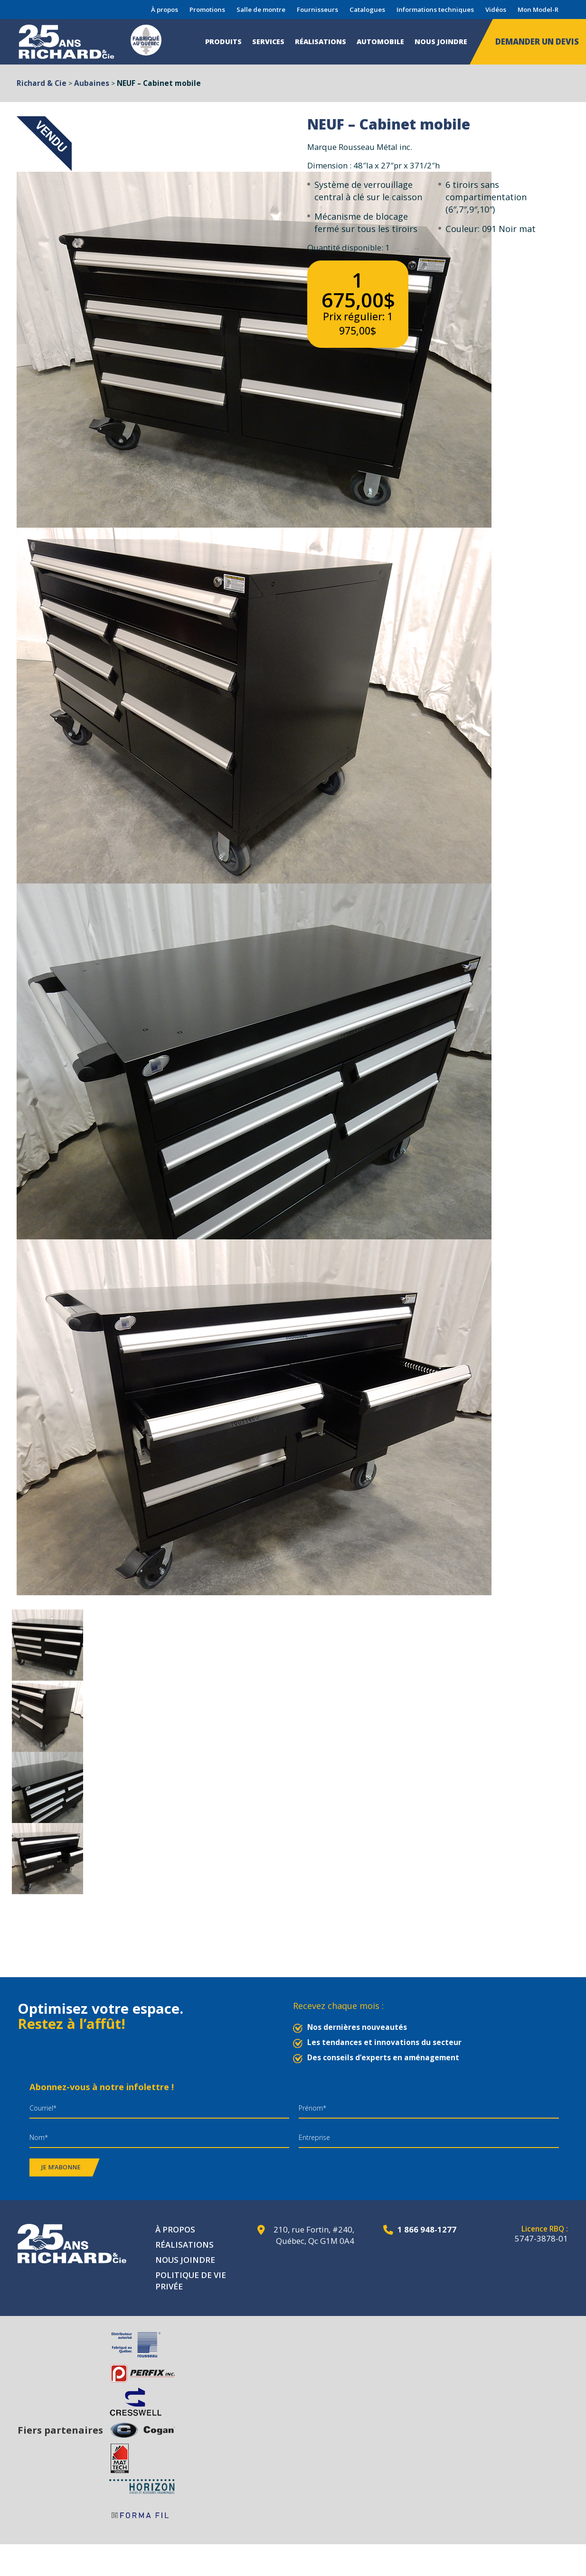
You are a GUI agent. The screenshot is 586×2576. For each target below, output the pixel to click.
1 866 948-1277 (426, 2229)
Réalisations (320, 41)
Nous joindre (441, 41)
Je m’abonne (61, 2167)
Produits (223, 41)
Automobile (380, 41)
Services (268, 41)
